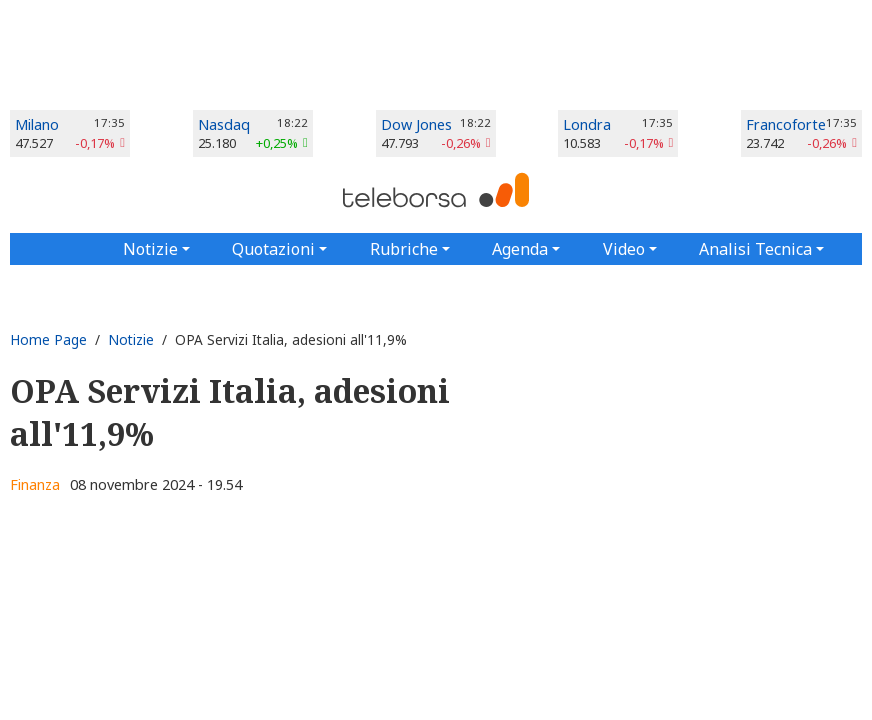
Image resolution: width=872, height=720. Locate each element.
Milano (37, 124)
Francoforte (786, 124)
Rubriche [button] (404, 249)
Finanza (35, 484)
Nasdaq (224, 124)
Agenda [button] (520, 249)
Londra (587, 124)
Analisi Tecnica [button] (755, 249)
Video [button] (624, 249)
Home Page (48, 339)
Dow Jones (416, 124)
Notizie (131, 339)
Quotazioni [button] (273, 249)
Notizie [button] (150, 249)
